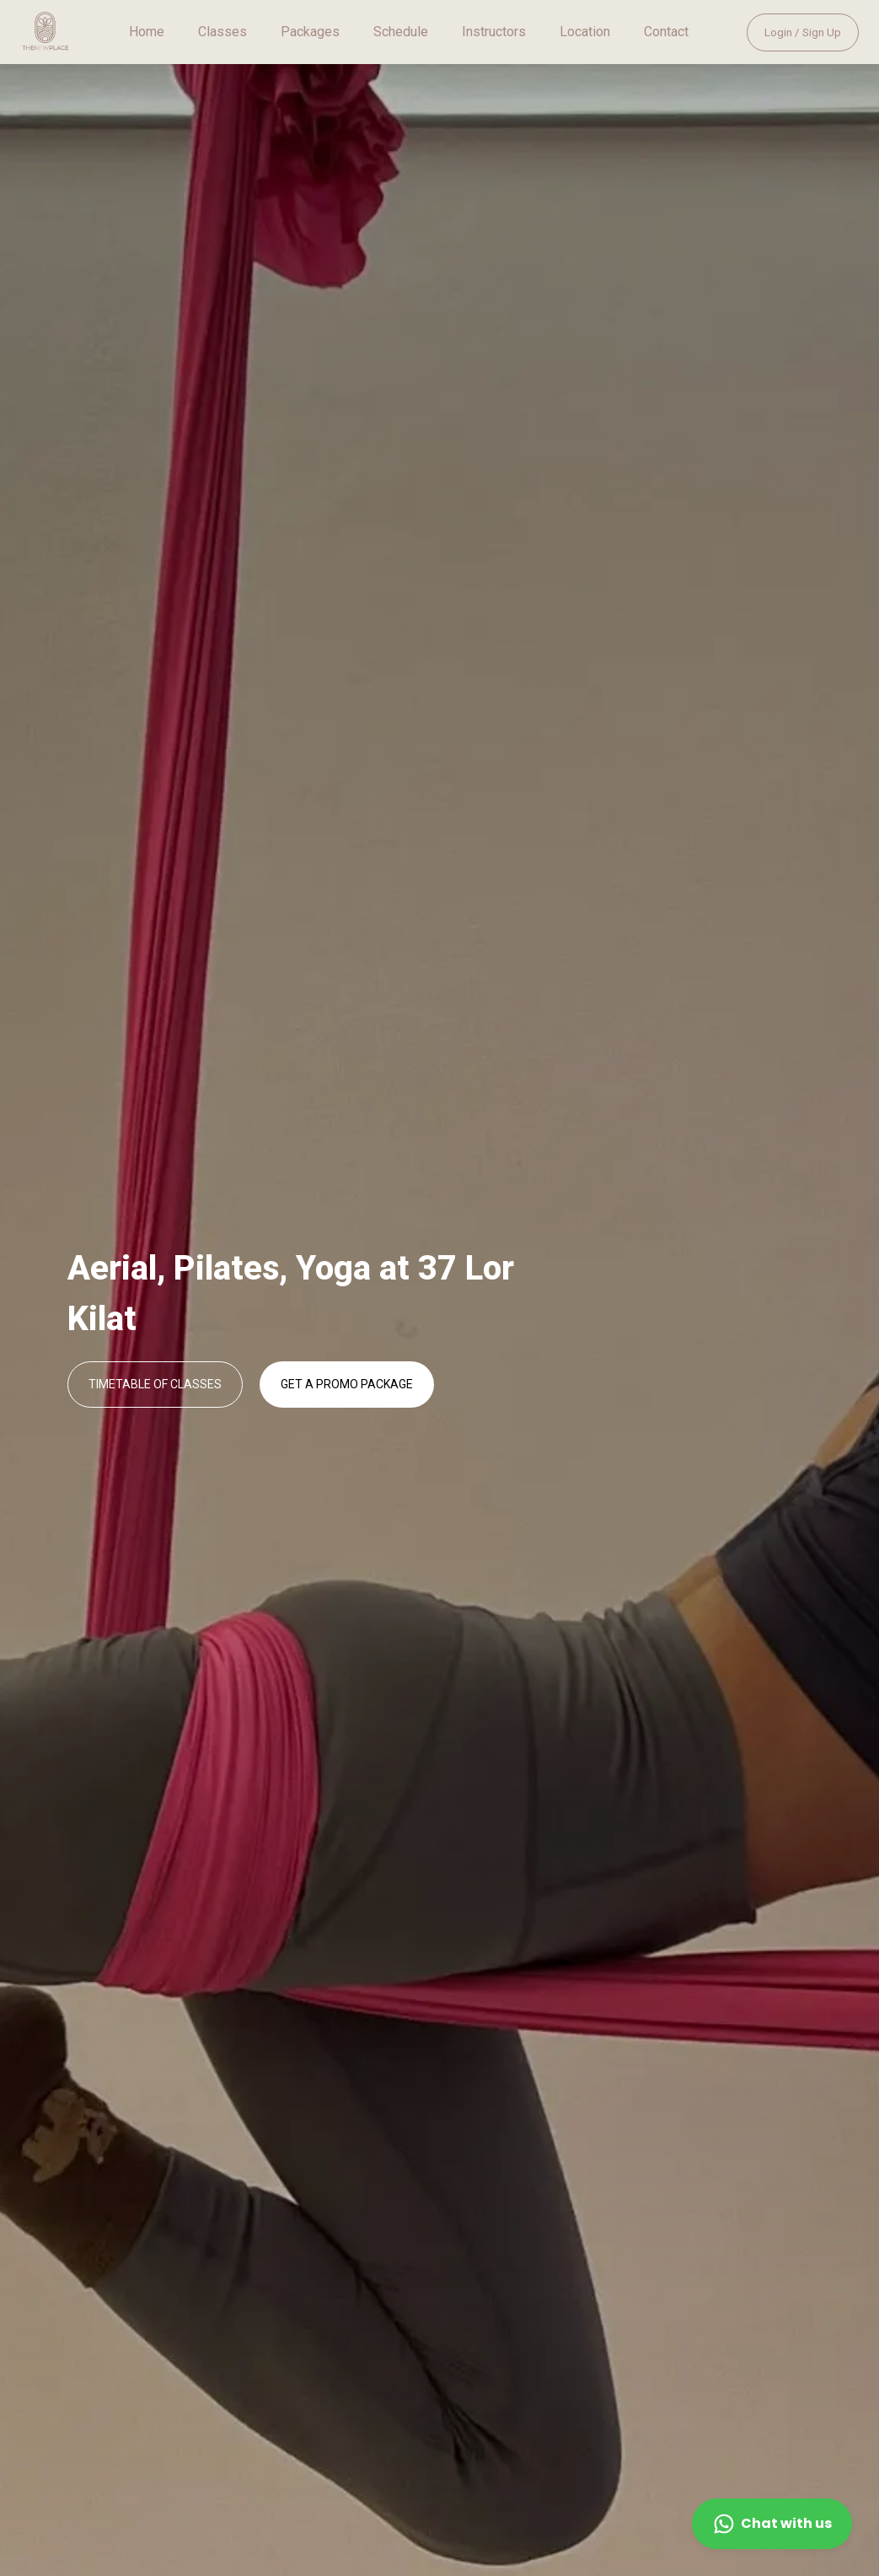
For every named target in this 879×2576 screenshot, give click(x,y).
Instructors (494, 32)
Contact (666, 32)
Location (585, 32)
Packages (310, 32)
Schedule (400, 32)
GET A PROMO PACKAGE (347, 1384)
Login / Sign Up (802, 32)
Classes (222, 32)
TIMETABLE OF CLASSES (155, 1384)
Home (146, 32)
